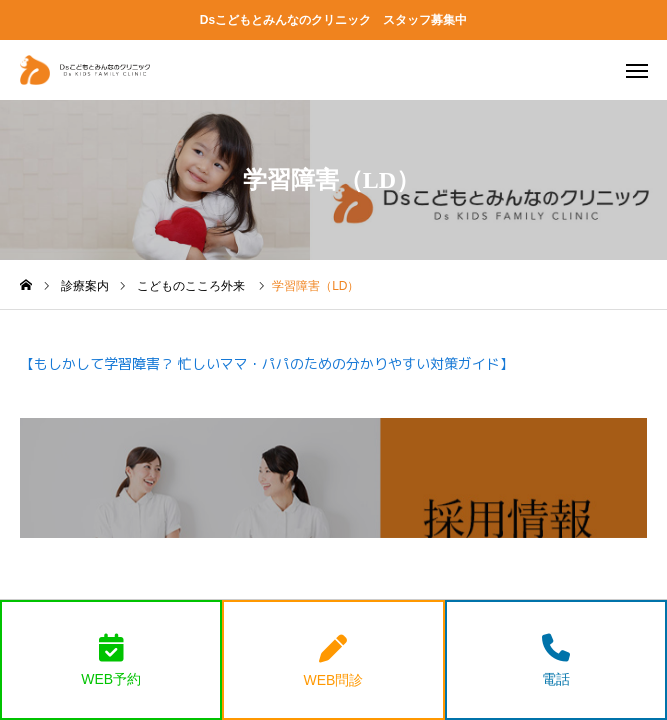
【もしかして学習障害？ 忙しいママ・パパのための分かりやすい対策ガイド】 (267, 363)
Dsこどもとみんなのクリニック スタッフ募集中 (333, 20)
